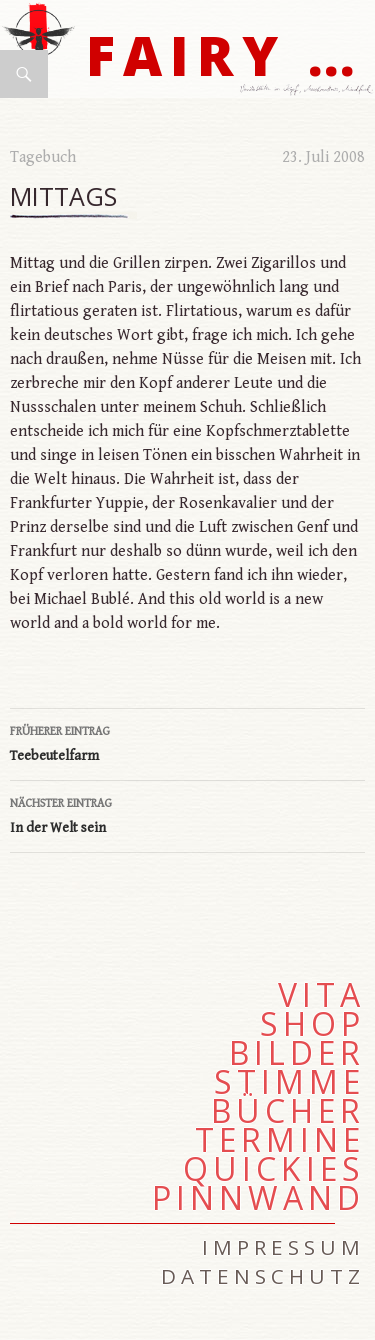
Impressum (283, 1247)
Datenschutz (263, 1276)
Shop (312, 1024)
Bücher (288, 1111)
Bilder (297, 1053)
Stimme (289, 1082)
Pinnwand (258, 1198)
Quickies (274, 1169)
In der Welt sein (187, 814)
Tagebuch (43, 157)
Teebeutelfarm (187, 742)
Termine (280, 1140)
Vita (321, 995)
